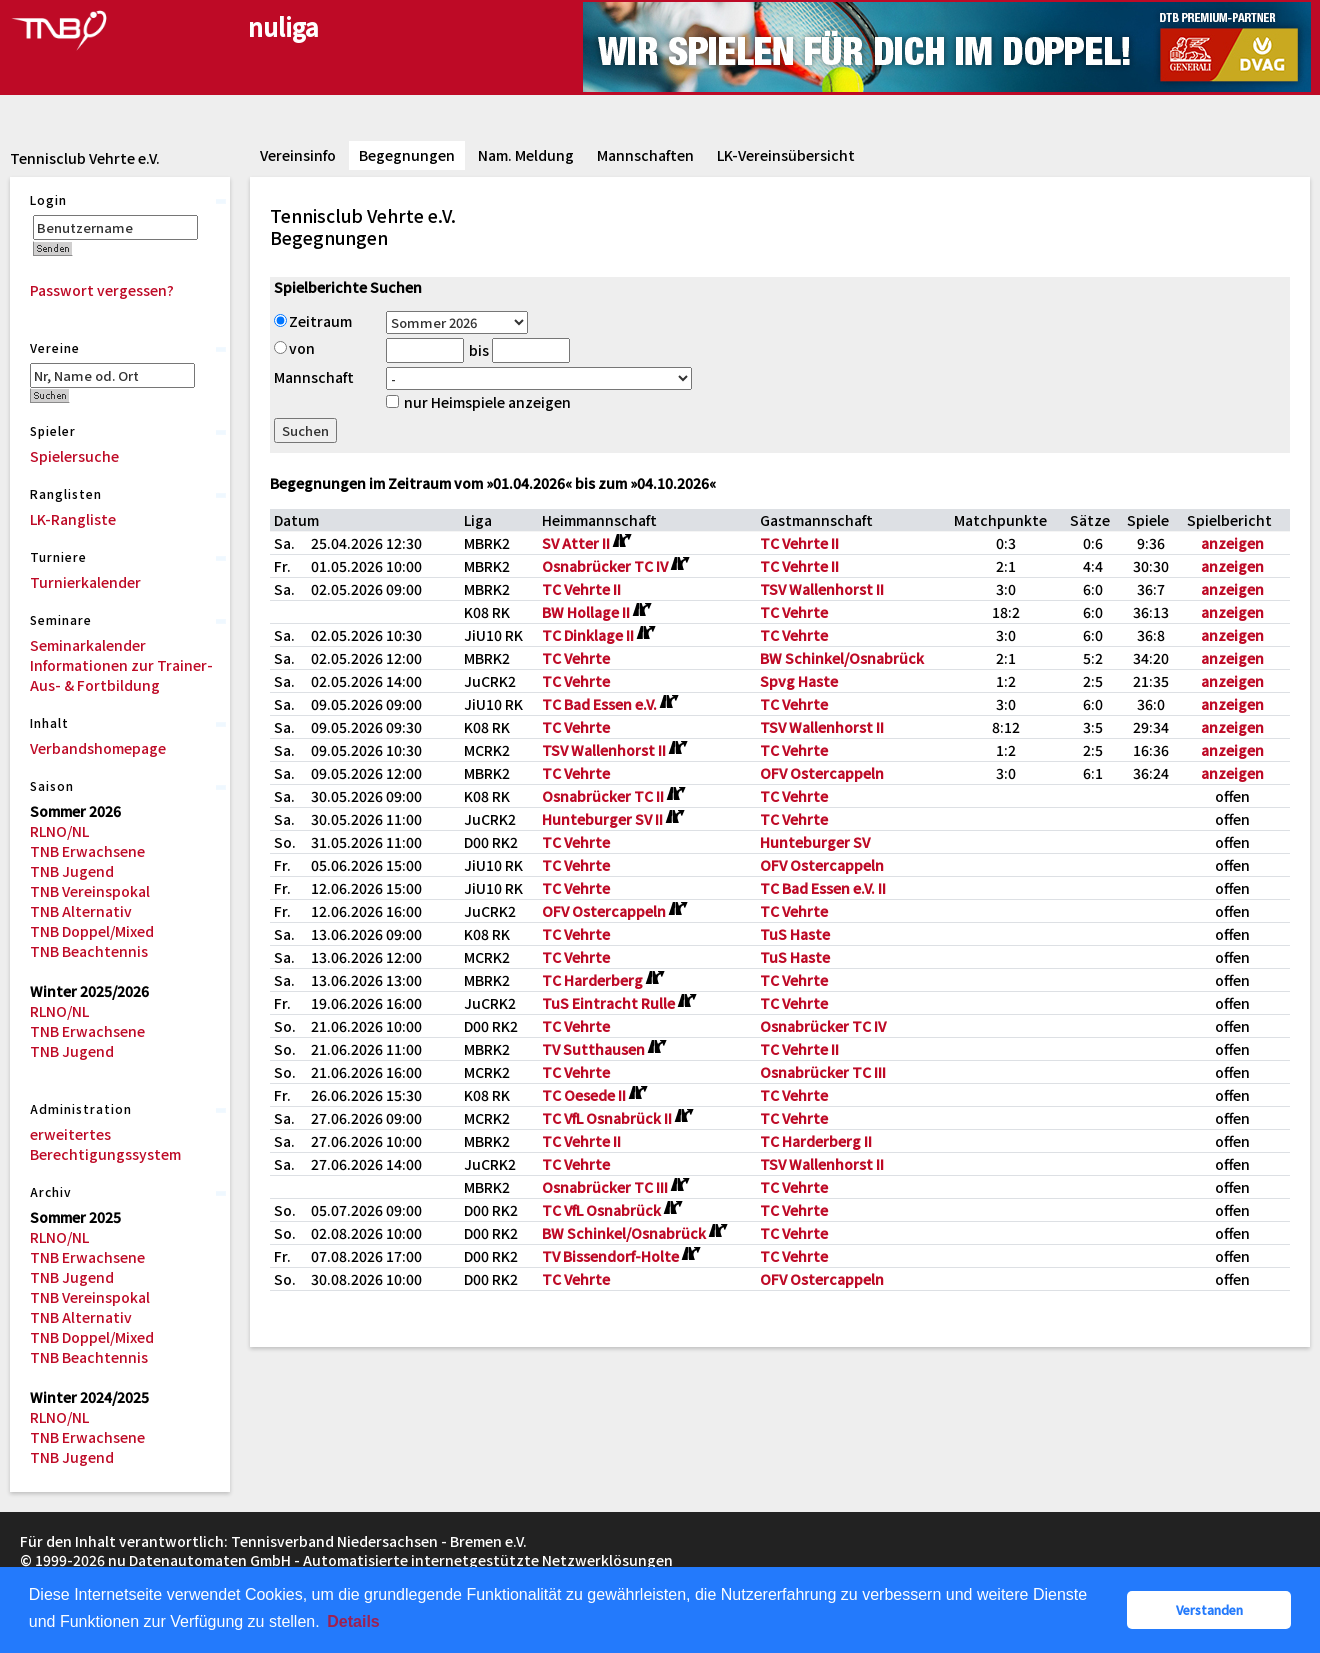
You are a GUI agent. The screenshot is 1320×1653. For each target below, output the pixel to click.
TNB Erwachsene (87, 851)
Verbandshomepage (98, 748)
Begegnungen (407, 155)
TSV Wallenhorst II (822, 589)
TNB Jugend (72, 871)
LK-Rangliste (73, 519)
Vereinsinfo (298, 155)
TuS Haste (795, 934)
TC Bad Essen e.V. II (823, 888)
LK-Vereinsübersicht (786, 155)
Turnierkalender (85, 582)
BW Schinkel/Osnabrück (842, 658)
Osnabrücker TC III (823, 1072)
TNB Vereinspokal (90, 891)
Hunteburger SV (815, 842)
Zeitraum (313, 321)
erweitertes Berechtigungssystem (105, 1144)
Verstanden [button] (1209, 1609)
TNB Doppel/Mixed (92, 931)
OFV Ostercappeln (822, 773)
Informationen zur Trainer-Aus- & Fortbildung (121, 675)
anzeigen (1232, 543)
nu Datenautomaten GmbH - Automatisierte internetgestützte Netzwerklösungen (390, 1560)
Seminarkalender (88, 645)
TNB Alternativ (81, 911)
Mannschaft (314, 377)
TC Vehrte (794, 612)
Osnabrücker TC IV (823, 1026)
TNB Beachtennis (89, 951)
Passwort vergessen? (102, 290)
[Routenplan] (621, 541)
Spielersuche (74, 456)
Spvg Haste (799, 681)
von (294, 348)
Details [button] (353, 1621)
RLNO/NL (59, 831)
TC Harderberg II (816, 1141)
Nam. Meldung (526, 155)
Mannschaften (645, 155)
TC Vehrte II (799, 543)
